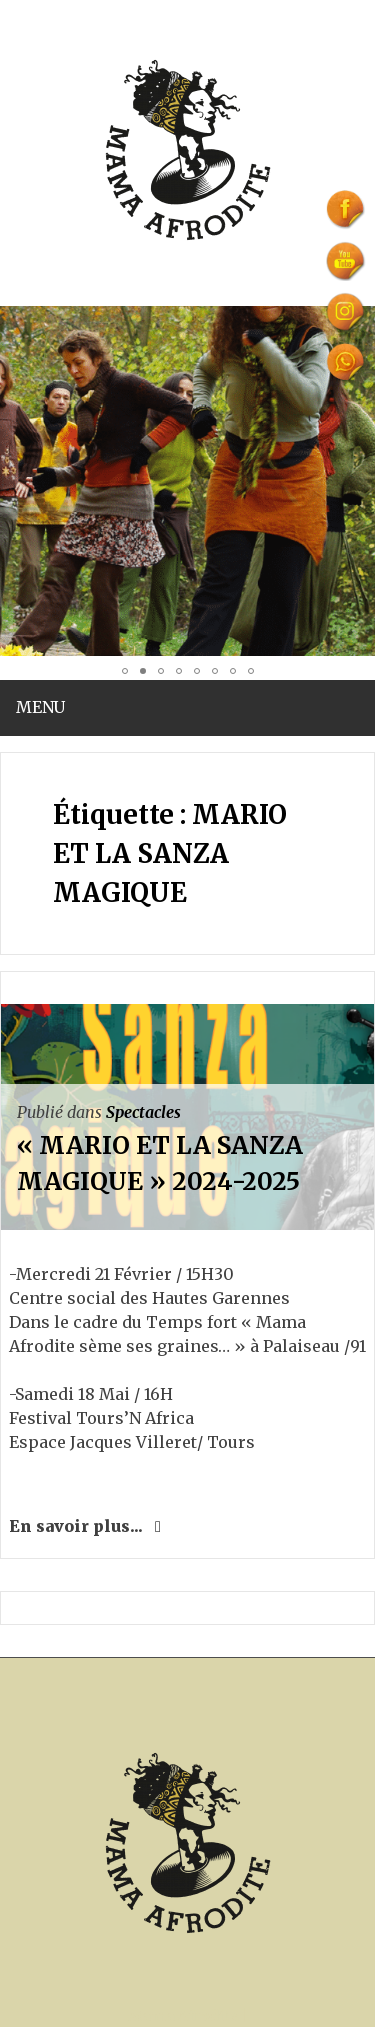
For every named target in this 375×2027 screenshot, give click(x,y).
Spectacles (143, 1112)
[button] (18, 481)
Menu (40, 707)
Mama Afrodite (183, 2016)
